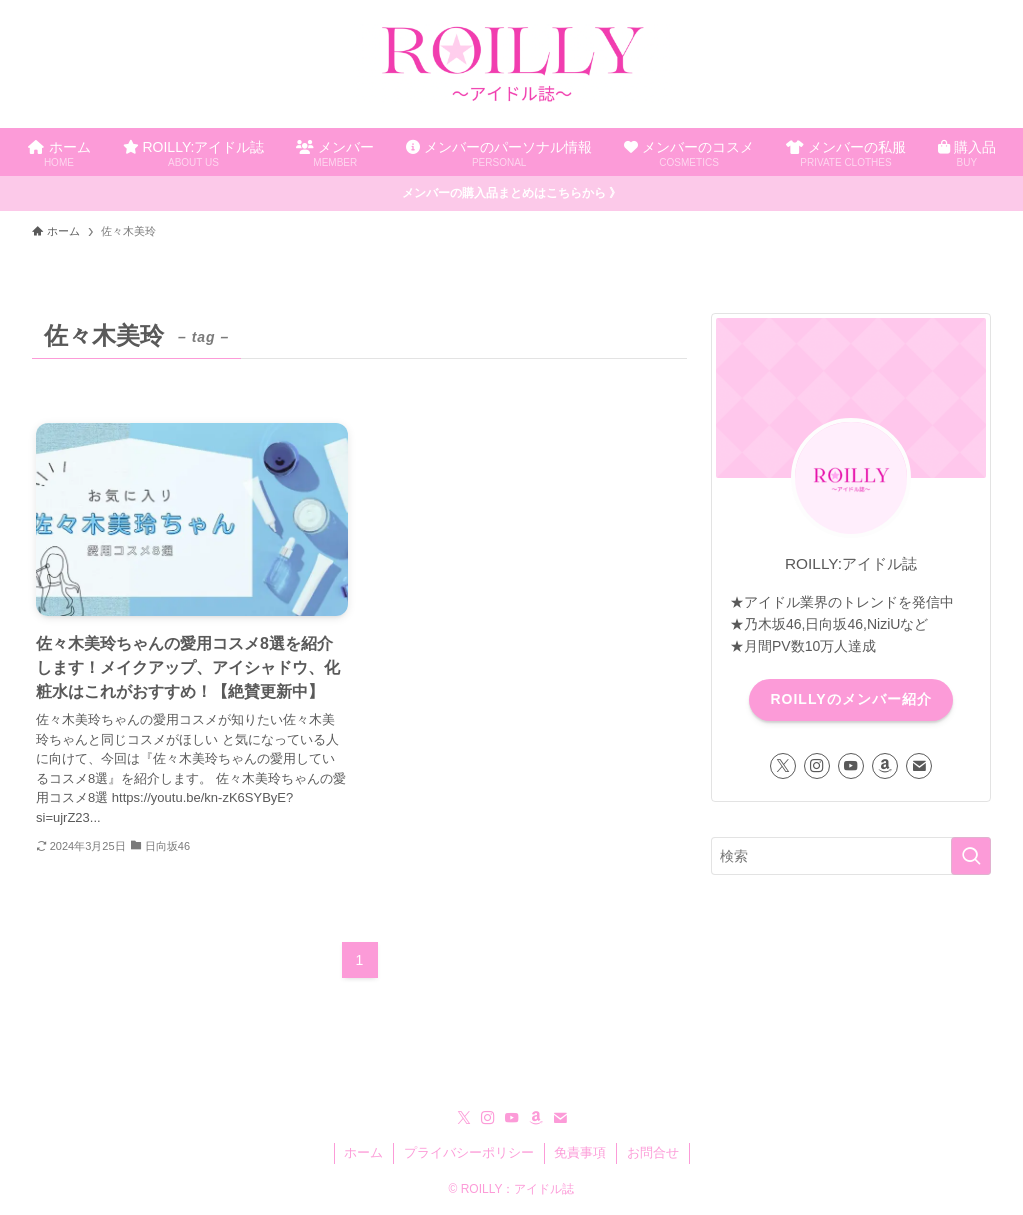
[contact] (919, 766)
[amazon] (885, 766)
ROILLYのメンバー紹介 (850, 699)
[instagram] (817, 766)
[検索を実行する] (971, 856)
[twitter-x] (783, 766)
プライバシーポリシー (469, 1152)
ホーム (363, 1152)
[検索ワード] (851, 856)
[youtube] (851, 766)
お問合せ (653, 1152)
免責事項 (580, 1152)
